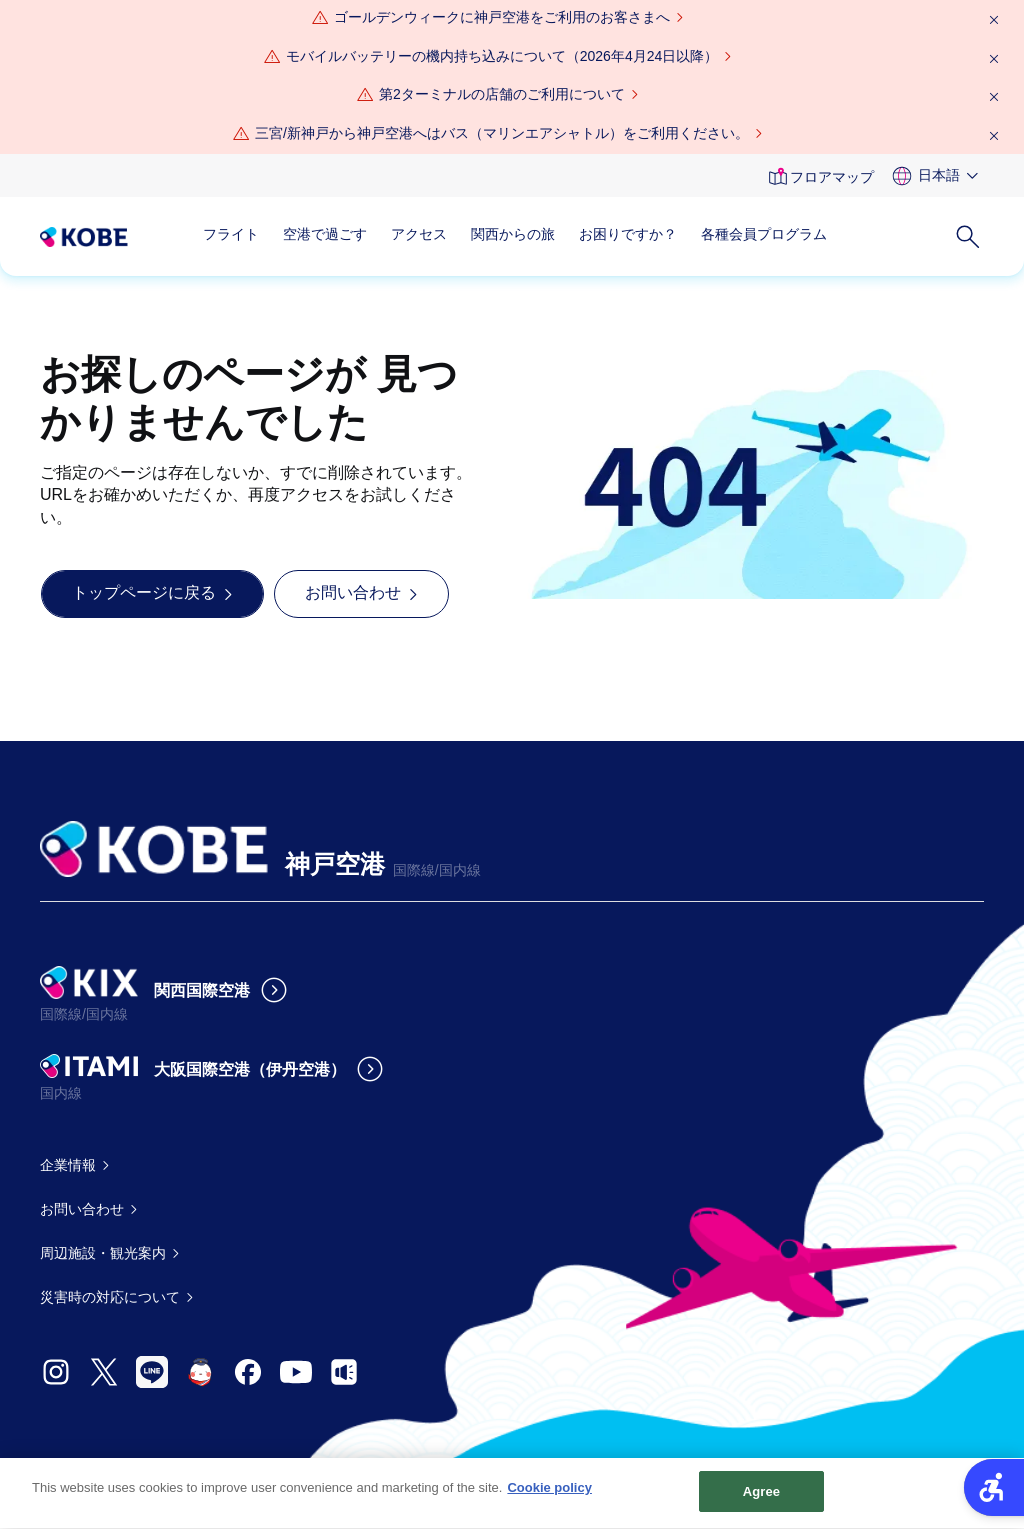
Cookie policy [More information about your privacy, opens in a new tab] (549, 1498)
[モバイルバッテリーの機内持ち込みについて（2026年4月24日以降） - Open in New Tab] (502, 57)
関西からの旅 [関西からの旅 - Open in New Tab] (513, 234)
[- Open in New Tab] (56, 1372)
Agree (762, 1502)
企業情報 (68, 1165)
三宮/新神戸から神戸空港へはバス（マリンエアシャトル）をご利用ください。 (502, 133)
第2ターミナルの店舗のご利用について (502, 94)
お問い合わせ (82, 1209)
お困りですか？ (628, 234)
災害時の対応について (110, 1297)
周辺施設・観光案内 (103, 1253)
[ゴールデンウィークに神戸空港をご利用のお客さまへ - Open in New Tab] (502, 18)
